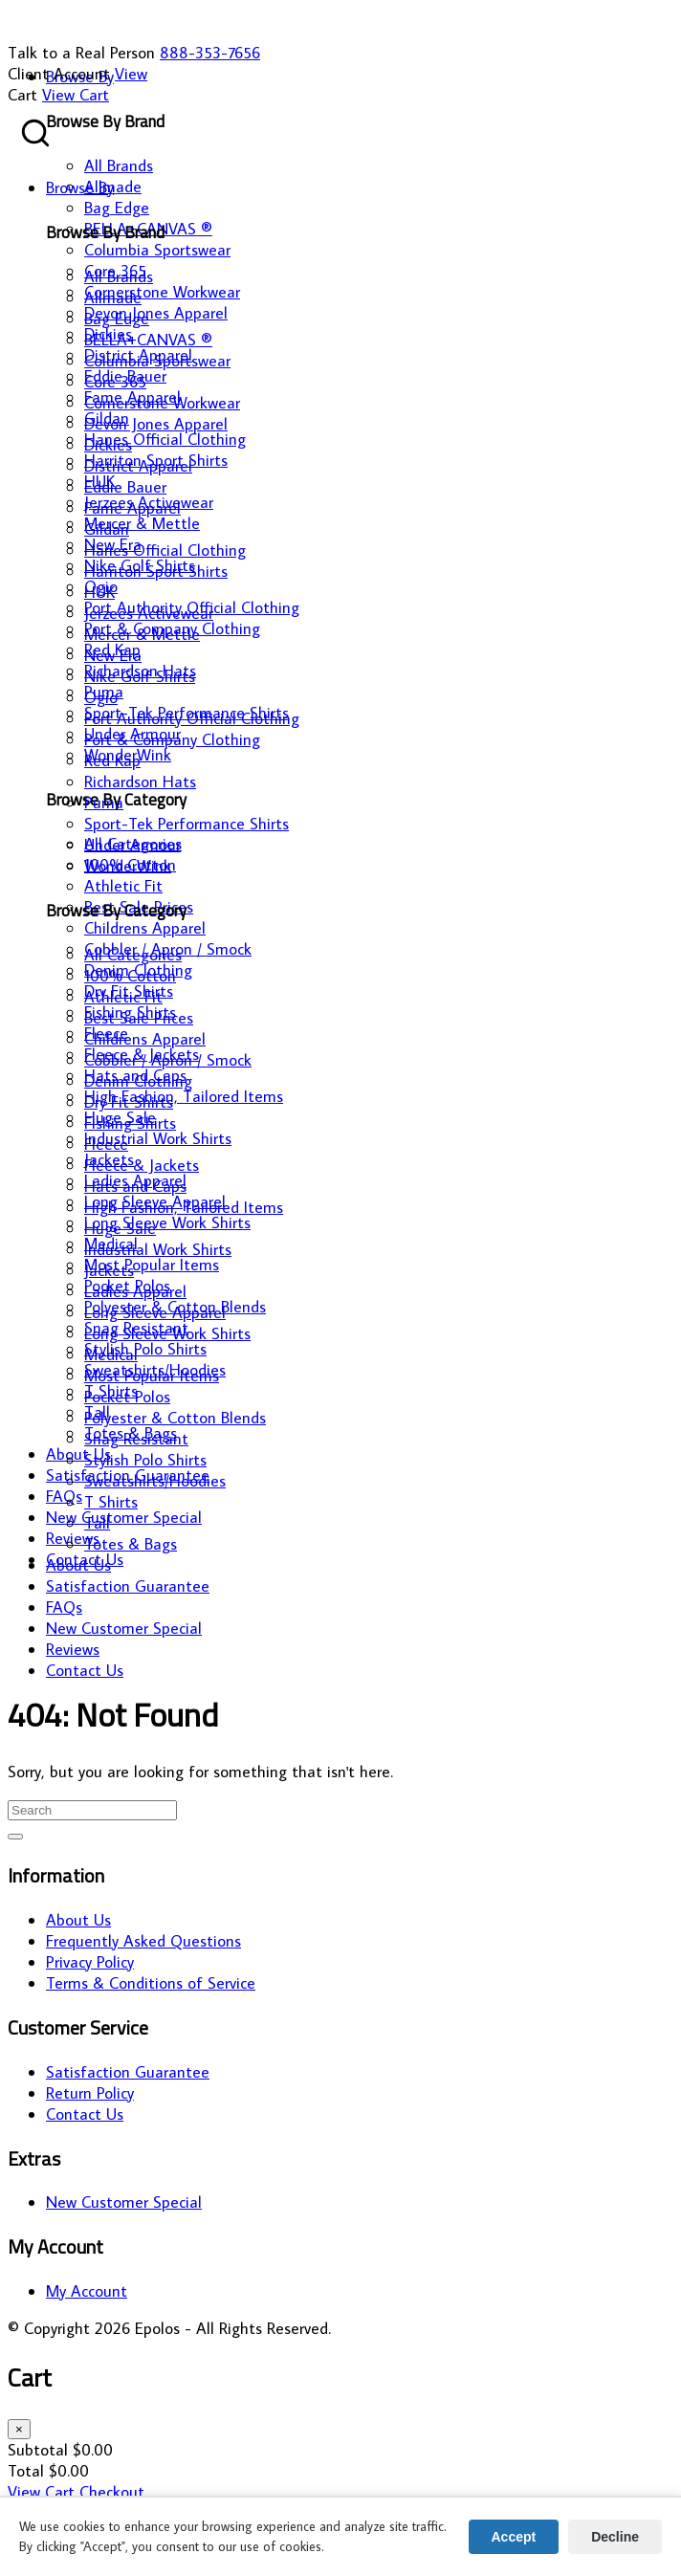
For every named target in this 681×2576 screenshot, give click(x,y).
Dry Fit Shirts (128, 1101)
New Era (113, 655)
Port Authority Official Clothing (191, 718)
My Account (86, 2290)
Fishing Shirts (130, 1123)
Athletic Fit (123, 996)
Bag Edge (116, 318)
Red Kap (112, 760)
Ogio (101, 697)
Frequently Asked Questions (143, 1940)
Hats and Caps (135, 1186)
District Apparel (138, 465)
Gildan (106, 528)
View (131, 73)
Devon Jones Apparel (156, 423)
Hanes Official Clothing (165, 550)
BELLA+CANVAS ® (148, 339)
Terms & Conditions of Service (150, 1982)
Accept (514, 2536)
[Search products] (35, 133)
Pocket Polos (127, 1396)
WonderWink (127, 865)
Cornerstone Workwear (162, 402)
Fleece (106, 1144)
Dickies (108, 444)
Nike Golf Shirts (139, 676)
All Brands (118, 276)
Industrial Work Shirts (157, 1249)
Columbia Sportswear (157, 360)
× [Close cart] (19, 2429)
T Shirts (111, 1501)
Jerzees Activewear (148, 613)
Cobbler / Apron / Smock (168, 1059)
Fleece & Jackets (141, 1165)
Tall (97, 1522)
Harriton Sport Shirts (156, 571)
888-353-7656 (210, 52)
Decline (615, 2536)
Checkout (111, 2491)
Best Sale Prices (138, 1017)
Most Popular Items (151, 1375)
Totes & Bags (130, 1543)
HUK (99, 592)
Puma (103, 802)
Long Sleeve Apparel (155, 1312)
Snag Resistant (136, 1438)
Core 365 (115, 381)
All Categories (133, 954)
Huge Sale (120, 1228)
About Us (78, 1919)
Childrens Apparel (145, 1038)
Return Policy (90, 2092)
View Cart (75, 94)
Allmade (113, 297)
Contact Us (84, 2114)
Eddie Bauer (125, 486)
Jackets (109, 1270)
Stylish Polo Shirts (145, 1459)
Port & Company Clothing (172, 739)
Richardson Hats (140, 781)
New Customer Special (124, 2202)
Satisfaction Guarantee (127, 2071)
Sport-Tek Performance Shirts (186, 823)
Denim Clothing (138, 1080)
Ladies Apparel (135, 1291)
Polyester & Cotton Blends (175, 1417)
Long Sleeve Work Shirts (167, 1333)
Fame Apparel (132, 507)
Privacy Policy (90, 1961)
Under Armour (132, 844)
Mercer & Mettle (142, 634)
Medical (111, 1354)
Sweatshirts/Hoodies (155, 1480)
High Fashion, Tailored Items (183, 1207)
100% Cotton (130, 975)
